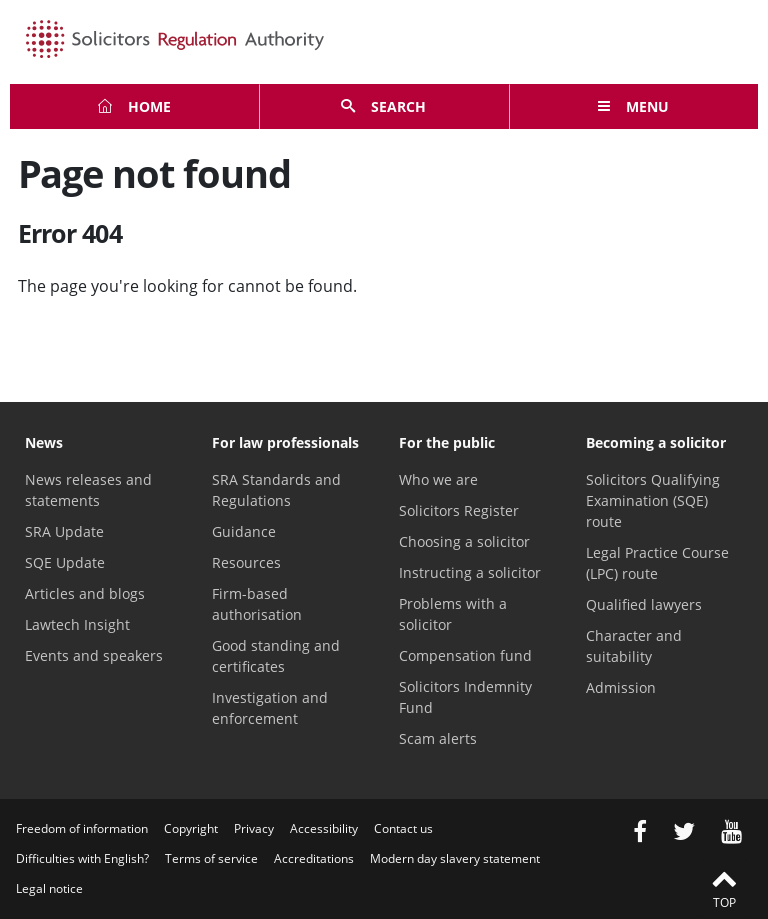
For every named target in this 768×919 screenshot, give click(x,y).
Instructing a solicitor (470, 572)
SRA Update (64, 531)
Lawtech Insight (77, 624)
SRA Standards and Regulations (276, 490)
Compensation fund (465, 655)
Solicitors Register (459, 510)
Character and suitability (634, 646)
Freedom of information (82, 828)
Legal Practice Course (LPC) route (657, 563)
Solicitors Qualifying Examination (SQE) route (653, 500)
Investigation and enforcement (270, 708)
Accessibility (324, 828)
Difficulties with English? (82, 858)
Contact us (403, 828)
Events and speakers (94, 655)
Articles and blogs (85, 593)
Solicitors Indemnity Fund (465, 697)
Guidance (244, 531)
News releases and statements (88, 490)
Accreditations (314, 858)
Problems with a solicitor (453, 614)
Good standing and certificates (276, 656)
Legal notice (49, 888)
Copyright (191, 828)
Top (724, 888)
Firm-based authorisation (257, 604)
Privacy (254, 828)
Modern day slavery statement (455, 858)
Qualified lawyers (644, 604)
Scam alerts (438, 738)
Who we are (438, 479)
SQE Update (65, 562)
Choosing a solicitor (464, 541)
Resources (246, 562)
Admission (621, 687)
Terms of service (211, 858)
